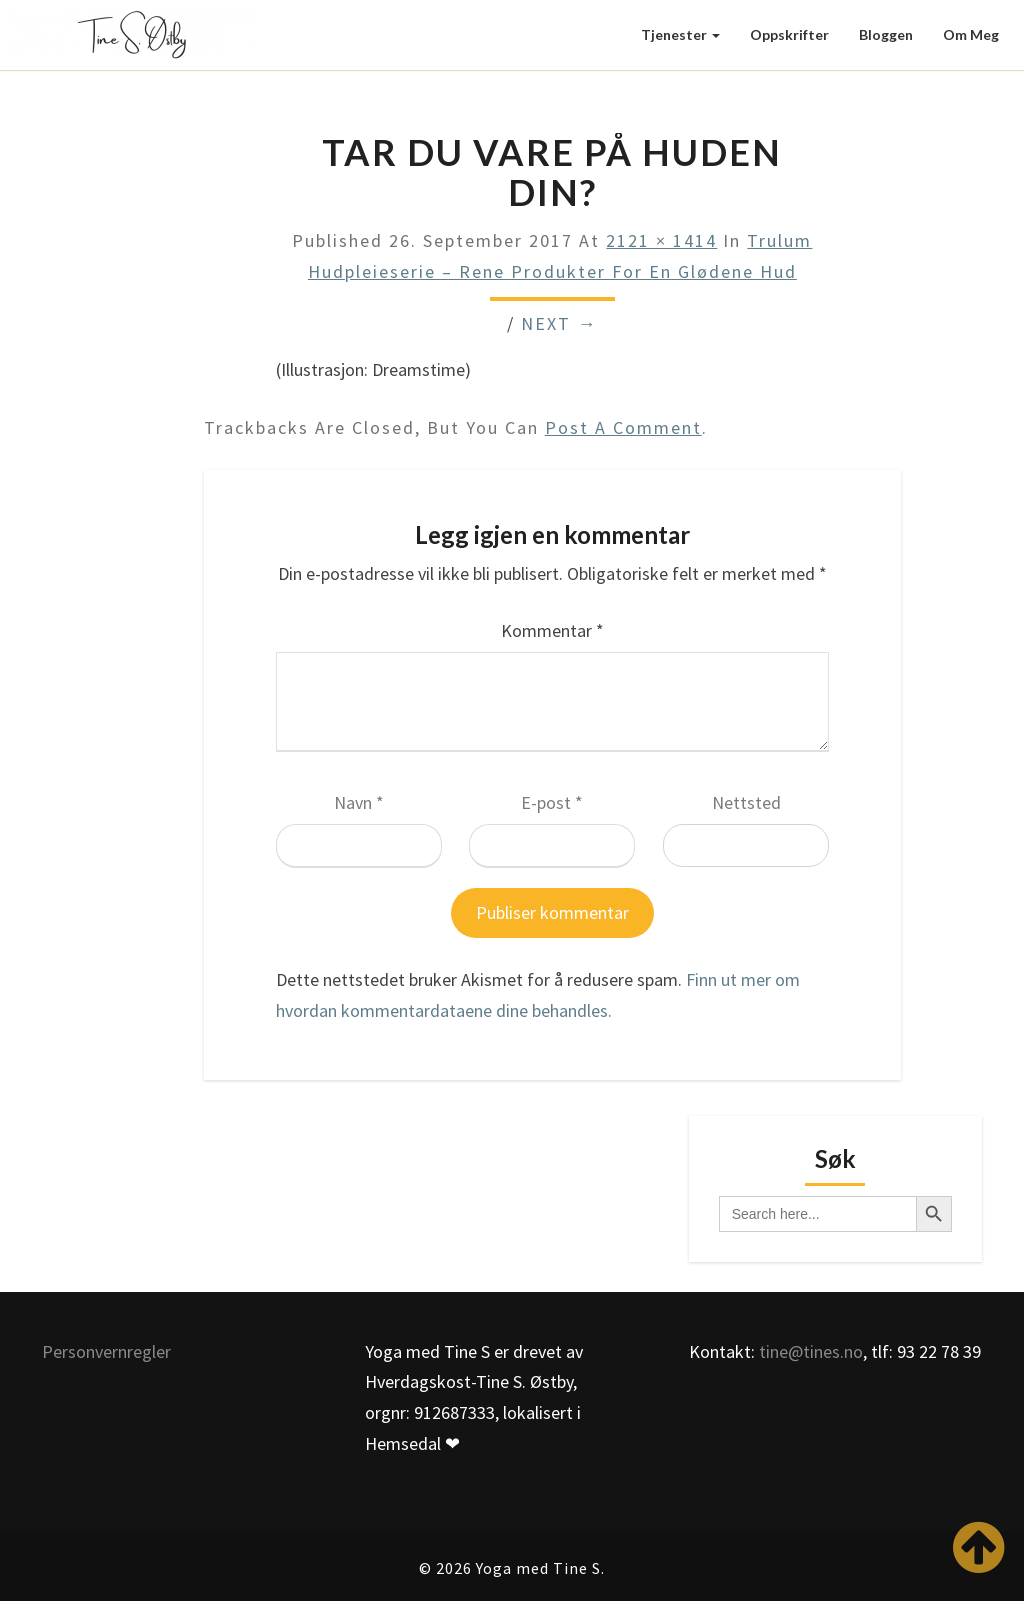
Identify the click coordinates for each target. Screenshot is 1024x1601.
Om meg (971, 34)
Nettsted (746, 802)
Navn (359, 802)
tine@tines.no (811, 1351)
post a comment (623, 427)
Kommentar (552, 630)
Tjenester (680, 34)
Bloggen (886, 34)
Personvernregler (106, 1351)
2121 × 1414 (661, 240)
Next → (559, 323)
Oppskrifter (789, 34)
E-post (552, 802)
